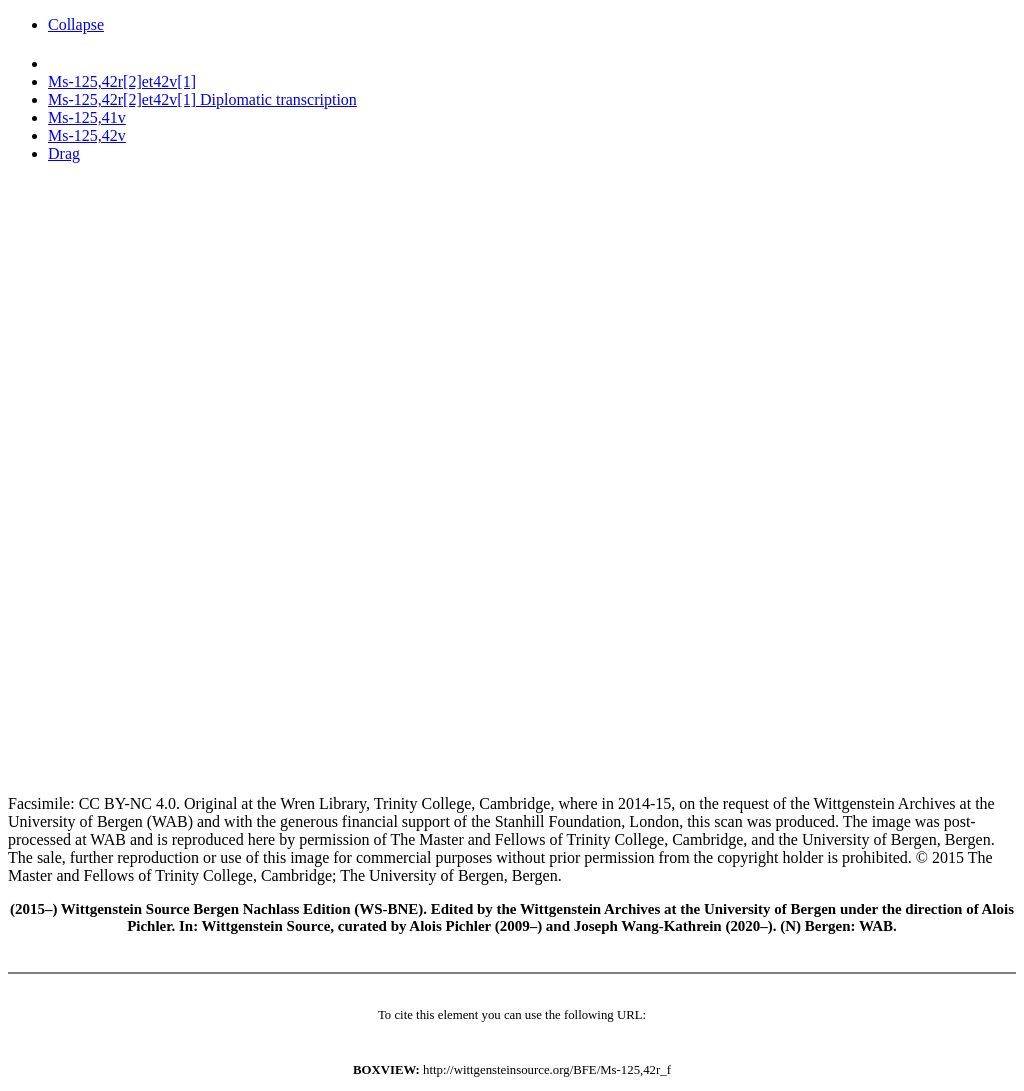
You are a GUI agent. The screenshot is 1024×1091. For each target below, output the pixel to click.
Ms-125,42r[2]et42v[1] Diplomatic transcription (202, 99)
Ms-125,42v (87, 135)
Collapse (76, 24)
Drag (64, 153)
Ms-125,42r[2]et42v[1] (122, 81)
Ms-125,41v (87, 117)
